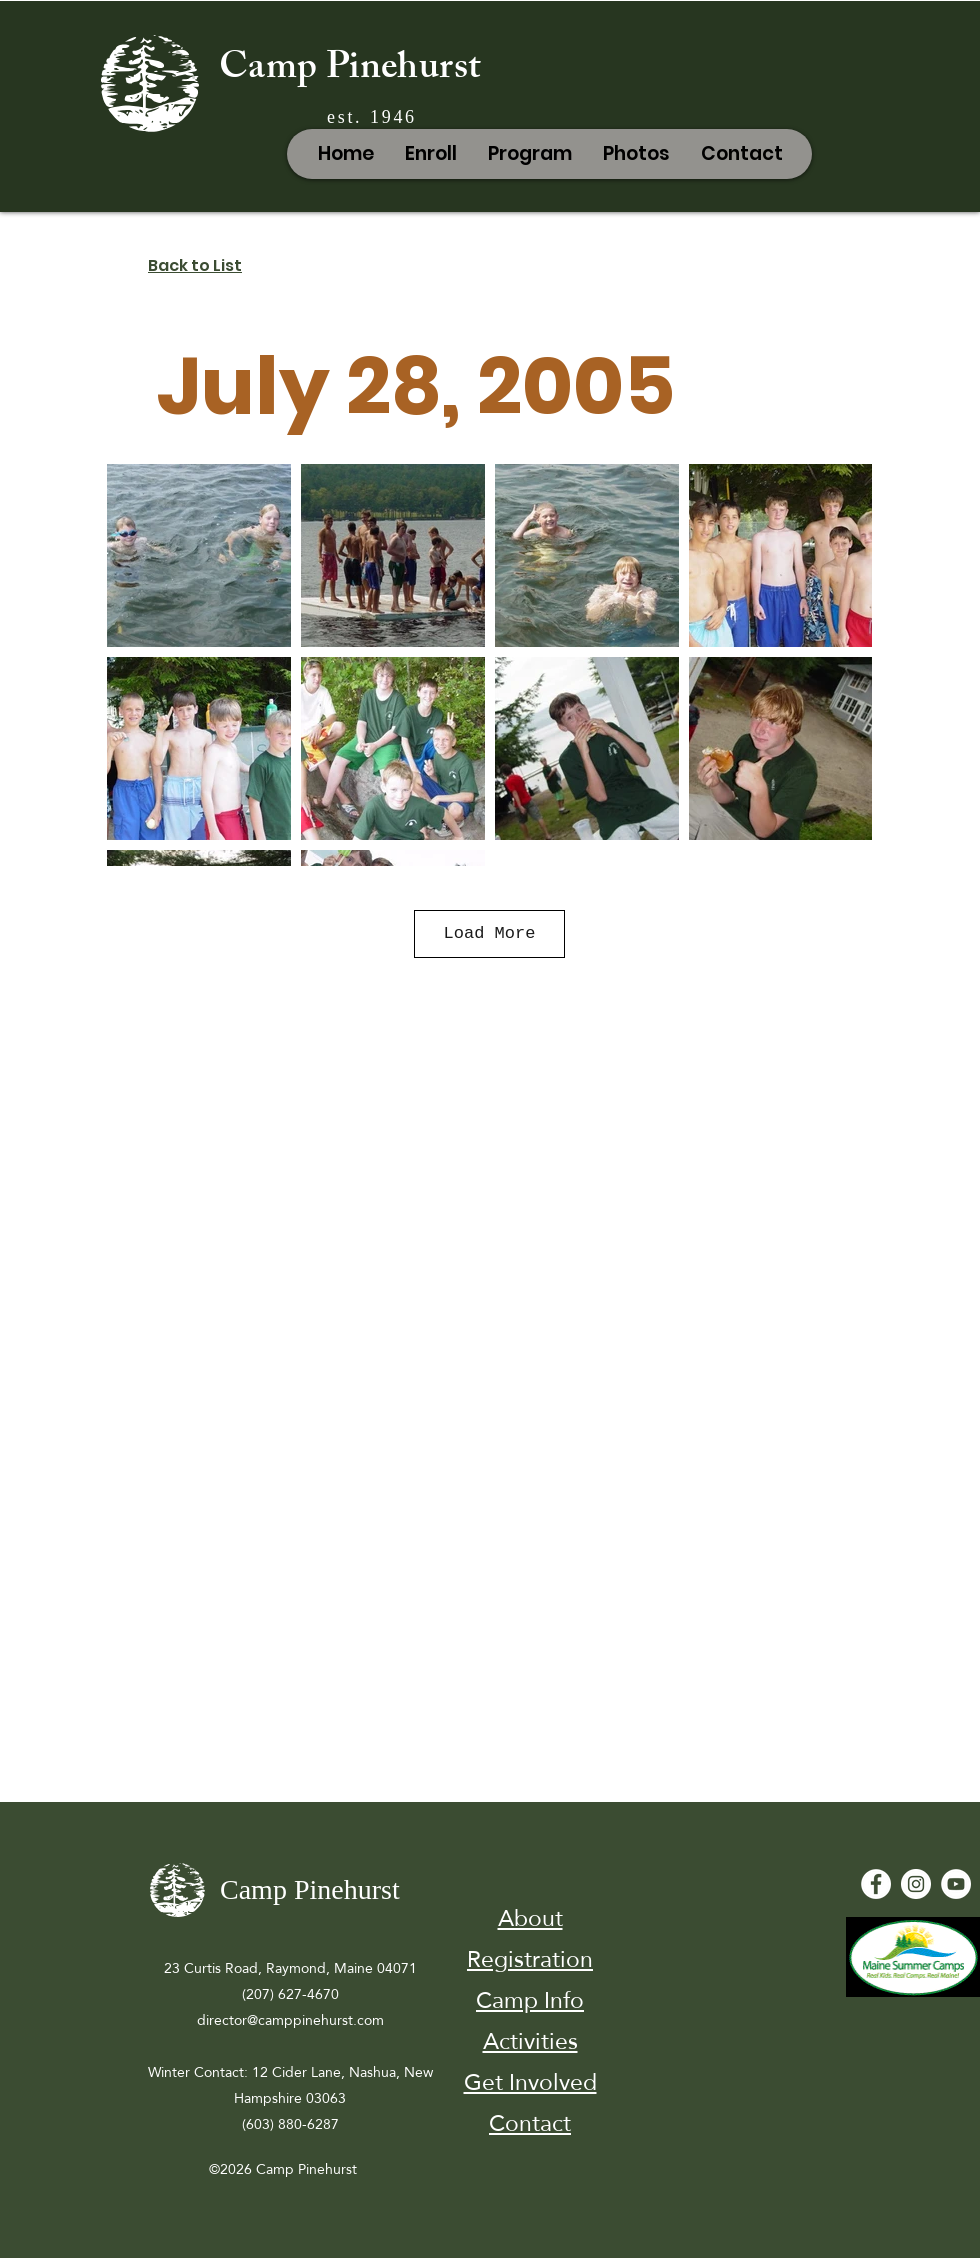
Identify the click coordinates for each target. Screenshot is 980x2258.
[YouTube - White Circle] (956, 1884)
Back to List (195, 265)
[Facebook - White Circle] (876, 1884)
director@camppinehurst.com (290, 2020)
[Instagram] (916, 1884)
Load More (490, 933)
